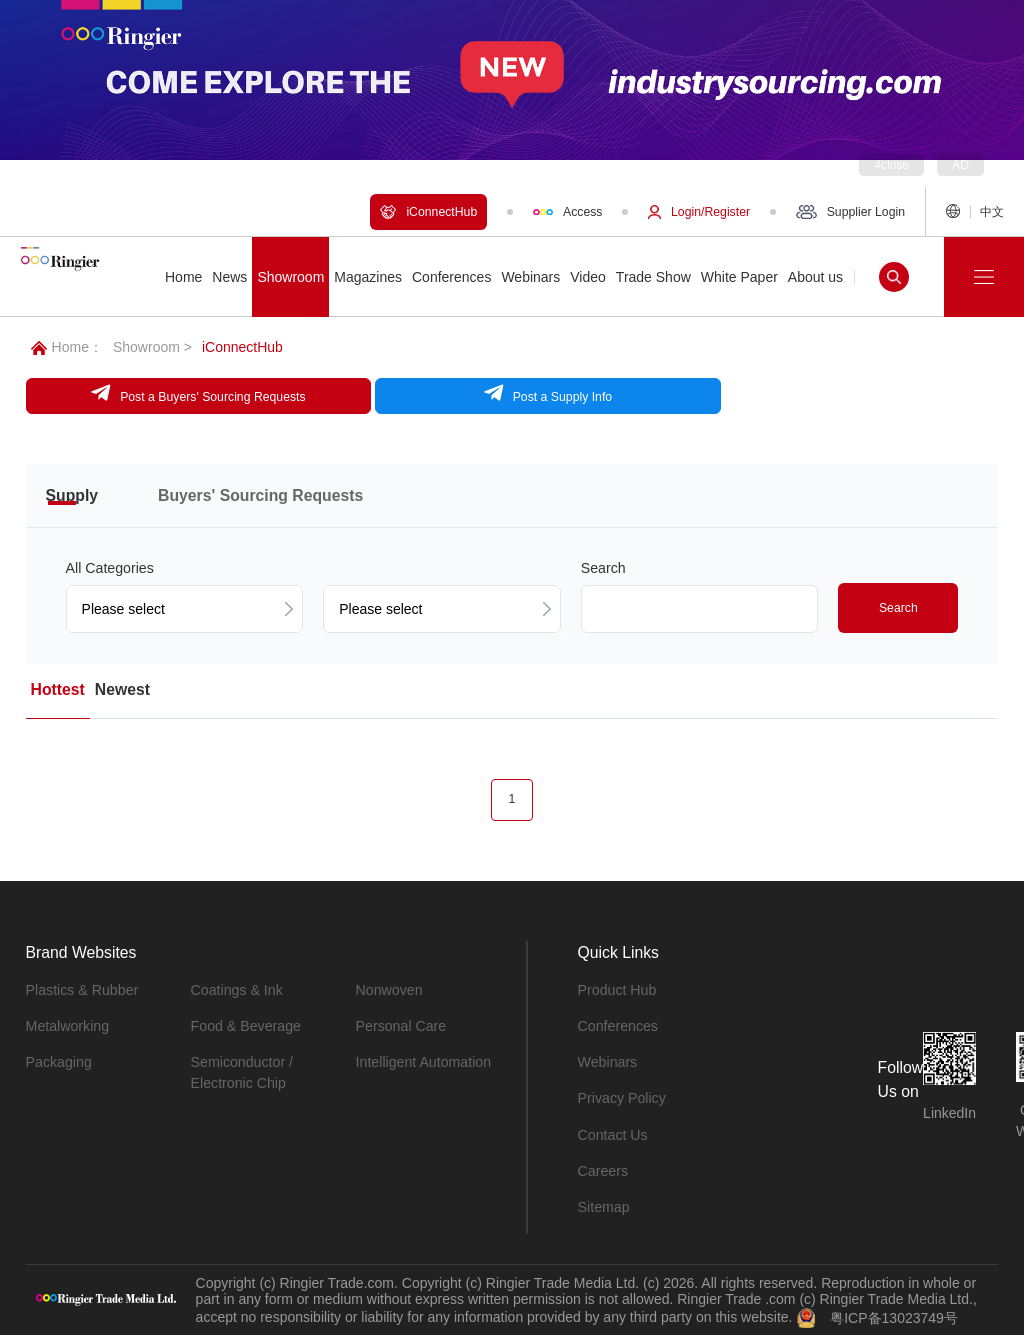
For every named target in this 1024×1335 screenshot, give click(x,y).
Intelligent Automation (423, 1061)
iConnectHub (428, 212)
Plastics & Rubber (81, 989)
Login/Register (699, 212)
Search (898, 607)
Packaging (58, 1061)
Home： (67, 347)
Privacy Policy (621, 1097)
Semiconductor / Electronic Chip (241, 1071)
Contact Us (612, 1133)
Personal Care (401, 1025)
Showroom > (152, 347)
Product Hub (617, 989)
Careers (603, 1169)
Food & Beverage (245, 1025)
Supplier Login (850, 212)
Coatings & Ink (236, 989)
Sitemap (603, 1205)
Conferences (617, 1025)
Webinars (607, 1061)
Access (567, 212)
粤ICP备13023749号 (894, 1315)
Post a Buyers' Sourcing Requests (165, 393)
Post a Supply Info (449, 393)
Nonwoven (389, 989)
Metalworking (67, 1025)
